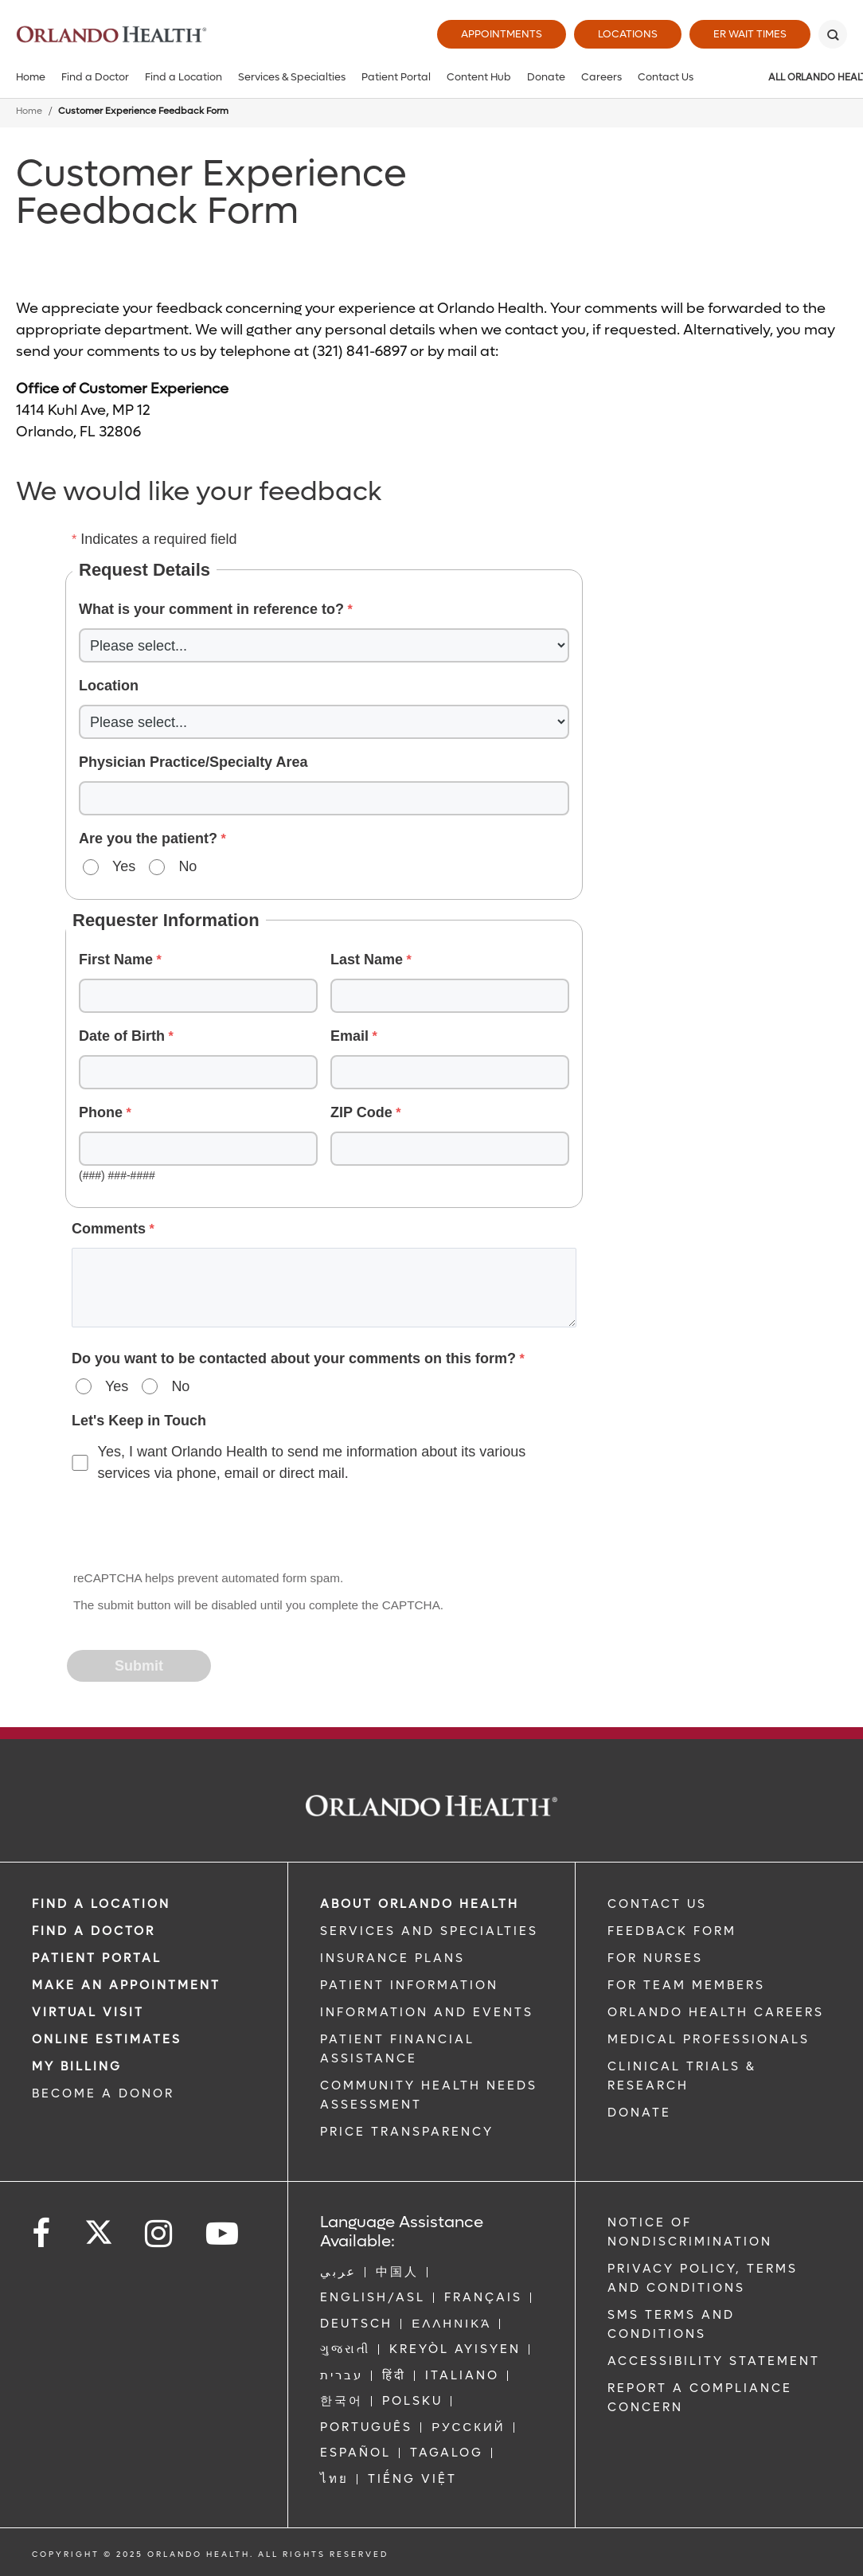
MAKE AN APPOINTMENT (126, 1985)
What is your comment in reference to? (211, 609)
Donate (546, 77)
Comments (109, 1229)
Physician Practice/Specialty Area (193, 762)
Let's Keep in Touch (139, 1421)
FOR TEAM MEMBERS (686, 1985)
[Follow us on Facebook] (42, 2234)
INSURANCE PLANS (392, 1958)
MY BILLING (77, 2066)
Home (30, 77)
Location (109, 686)
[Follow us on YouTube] (223, 2234)
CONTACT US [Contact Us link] (657, 1904)
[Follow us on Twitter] (98, 2227)
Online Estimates (107, 2039)
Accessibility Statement (713, 2361)
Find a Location (183, 77)
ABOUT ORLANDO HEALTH (419, 1904)
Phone (101, 1112)
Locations (628, 34)
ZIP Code (361, 1112)
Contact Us (665, 77)
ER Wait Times (750, 34)
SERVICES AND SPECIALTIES (429, 1931)
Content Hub (479, 77)
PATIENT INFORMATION (409, 1985)
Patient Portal (396, 77)
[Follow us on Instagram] (159, 2234)
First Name (116, 959)
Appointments (501, 34)
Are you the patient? (148, 838)
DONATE (639, 2113)
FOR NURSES (655, 1958)
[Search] (832, 34)
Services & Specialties (292, 77)
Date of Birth (122, 1036)
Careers (601, 77)
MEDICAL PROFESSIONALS (708, 2039)
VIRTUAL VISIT (88, 2012)
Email (349, 1036)
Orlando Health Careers (715, 2012)
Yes (123, 866)
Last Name (366, 959)
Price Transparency (407, 2132)
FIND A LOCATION (101, 1904)
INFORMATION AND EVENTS (426, 2012)
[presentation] (189, 1528)
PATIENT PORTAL (97, 1958)
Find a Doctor (95, 77)
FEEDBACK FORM (671, 1931)
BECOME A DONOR (103, 2093)
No (187, 866)
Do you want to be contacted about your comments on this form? (294, 1358)
